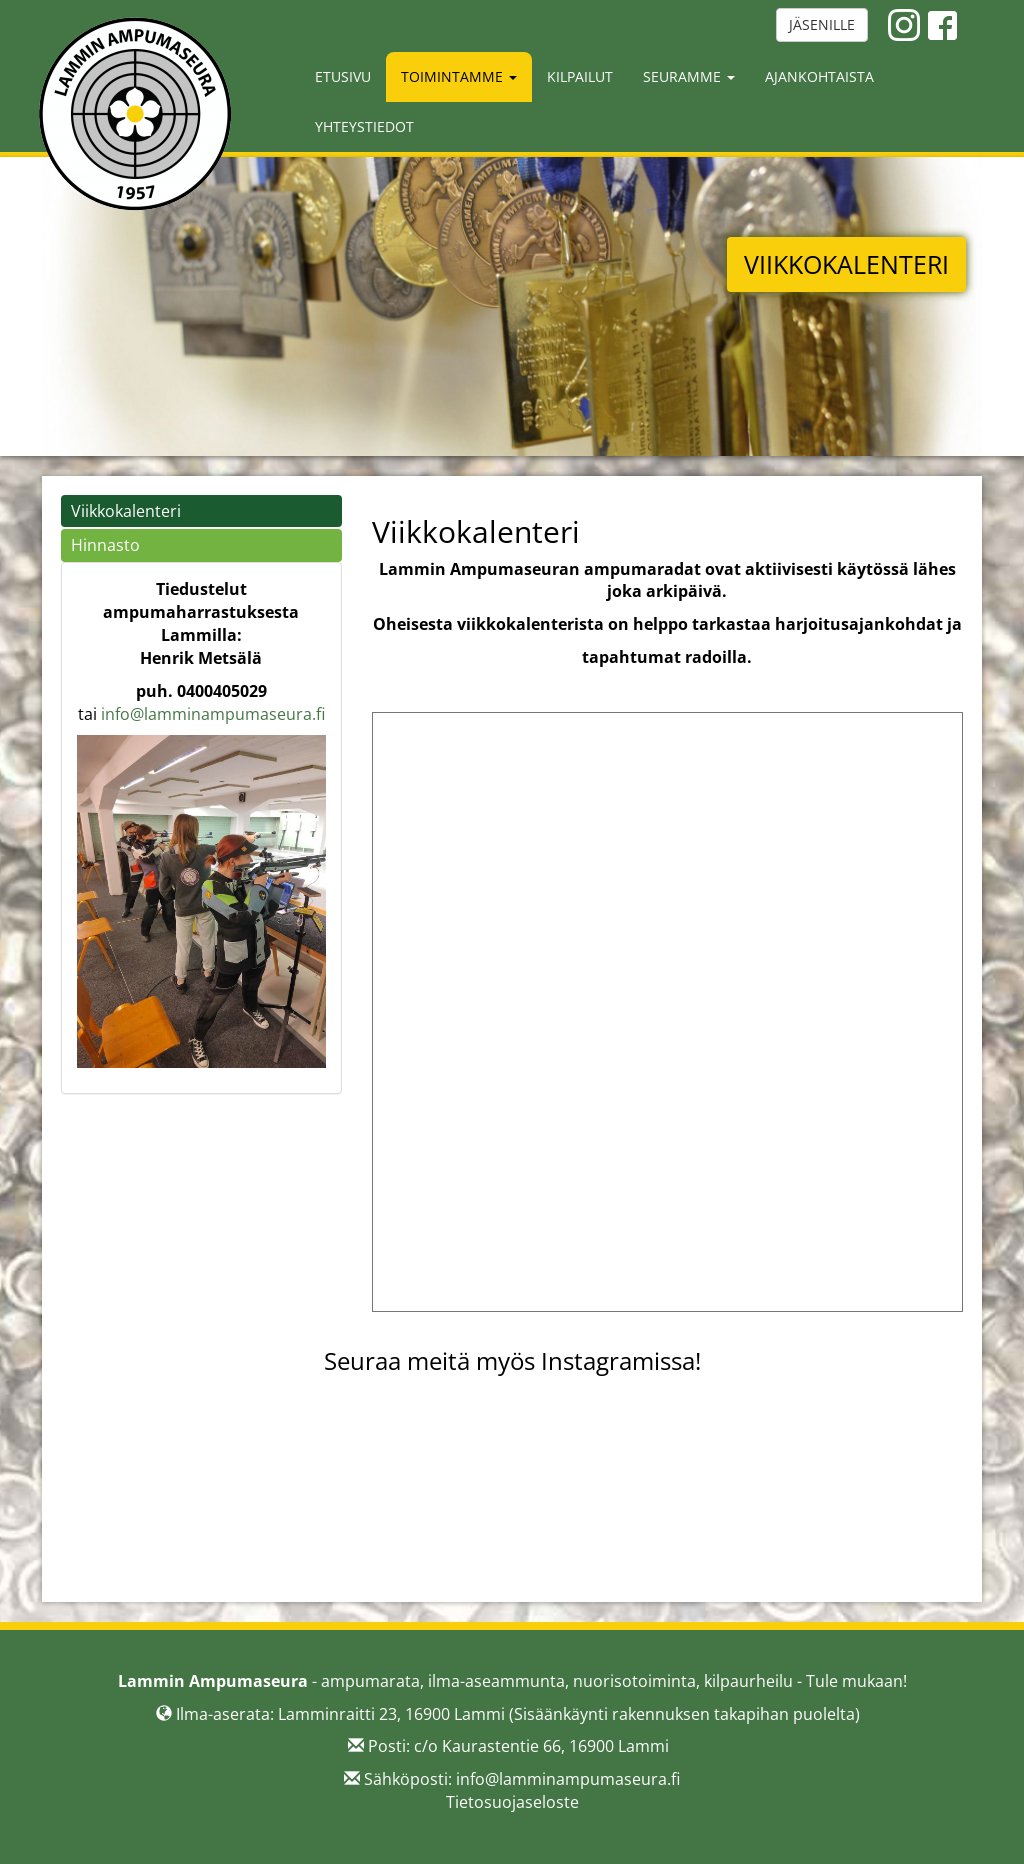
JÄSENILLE (822, 24)
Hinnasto (105, 545)
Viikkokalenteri (126, 511)
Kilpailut (580, 76)
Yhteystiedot (364, 126)
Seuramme (689, 76)
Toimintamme (459, 76)
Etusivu (343, 76)
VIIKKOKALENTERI (846, 264)
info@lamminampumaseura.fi (213, 714)
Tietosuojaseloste (512, 1802)
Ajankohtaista (819, 76)
